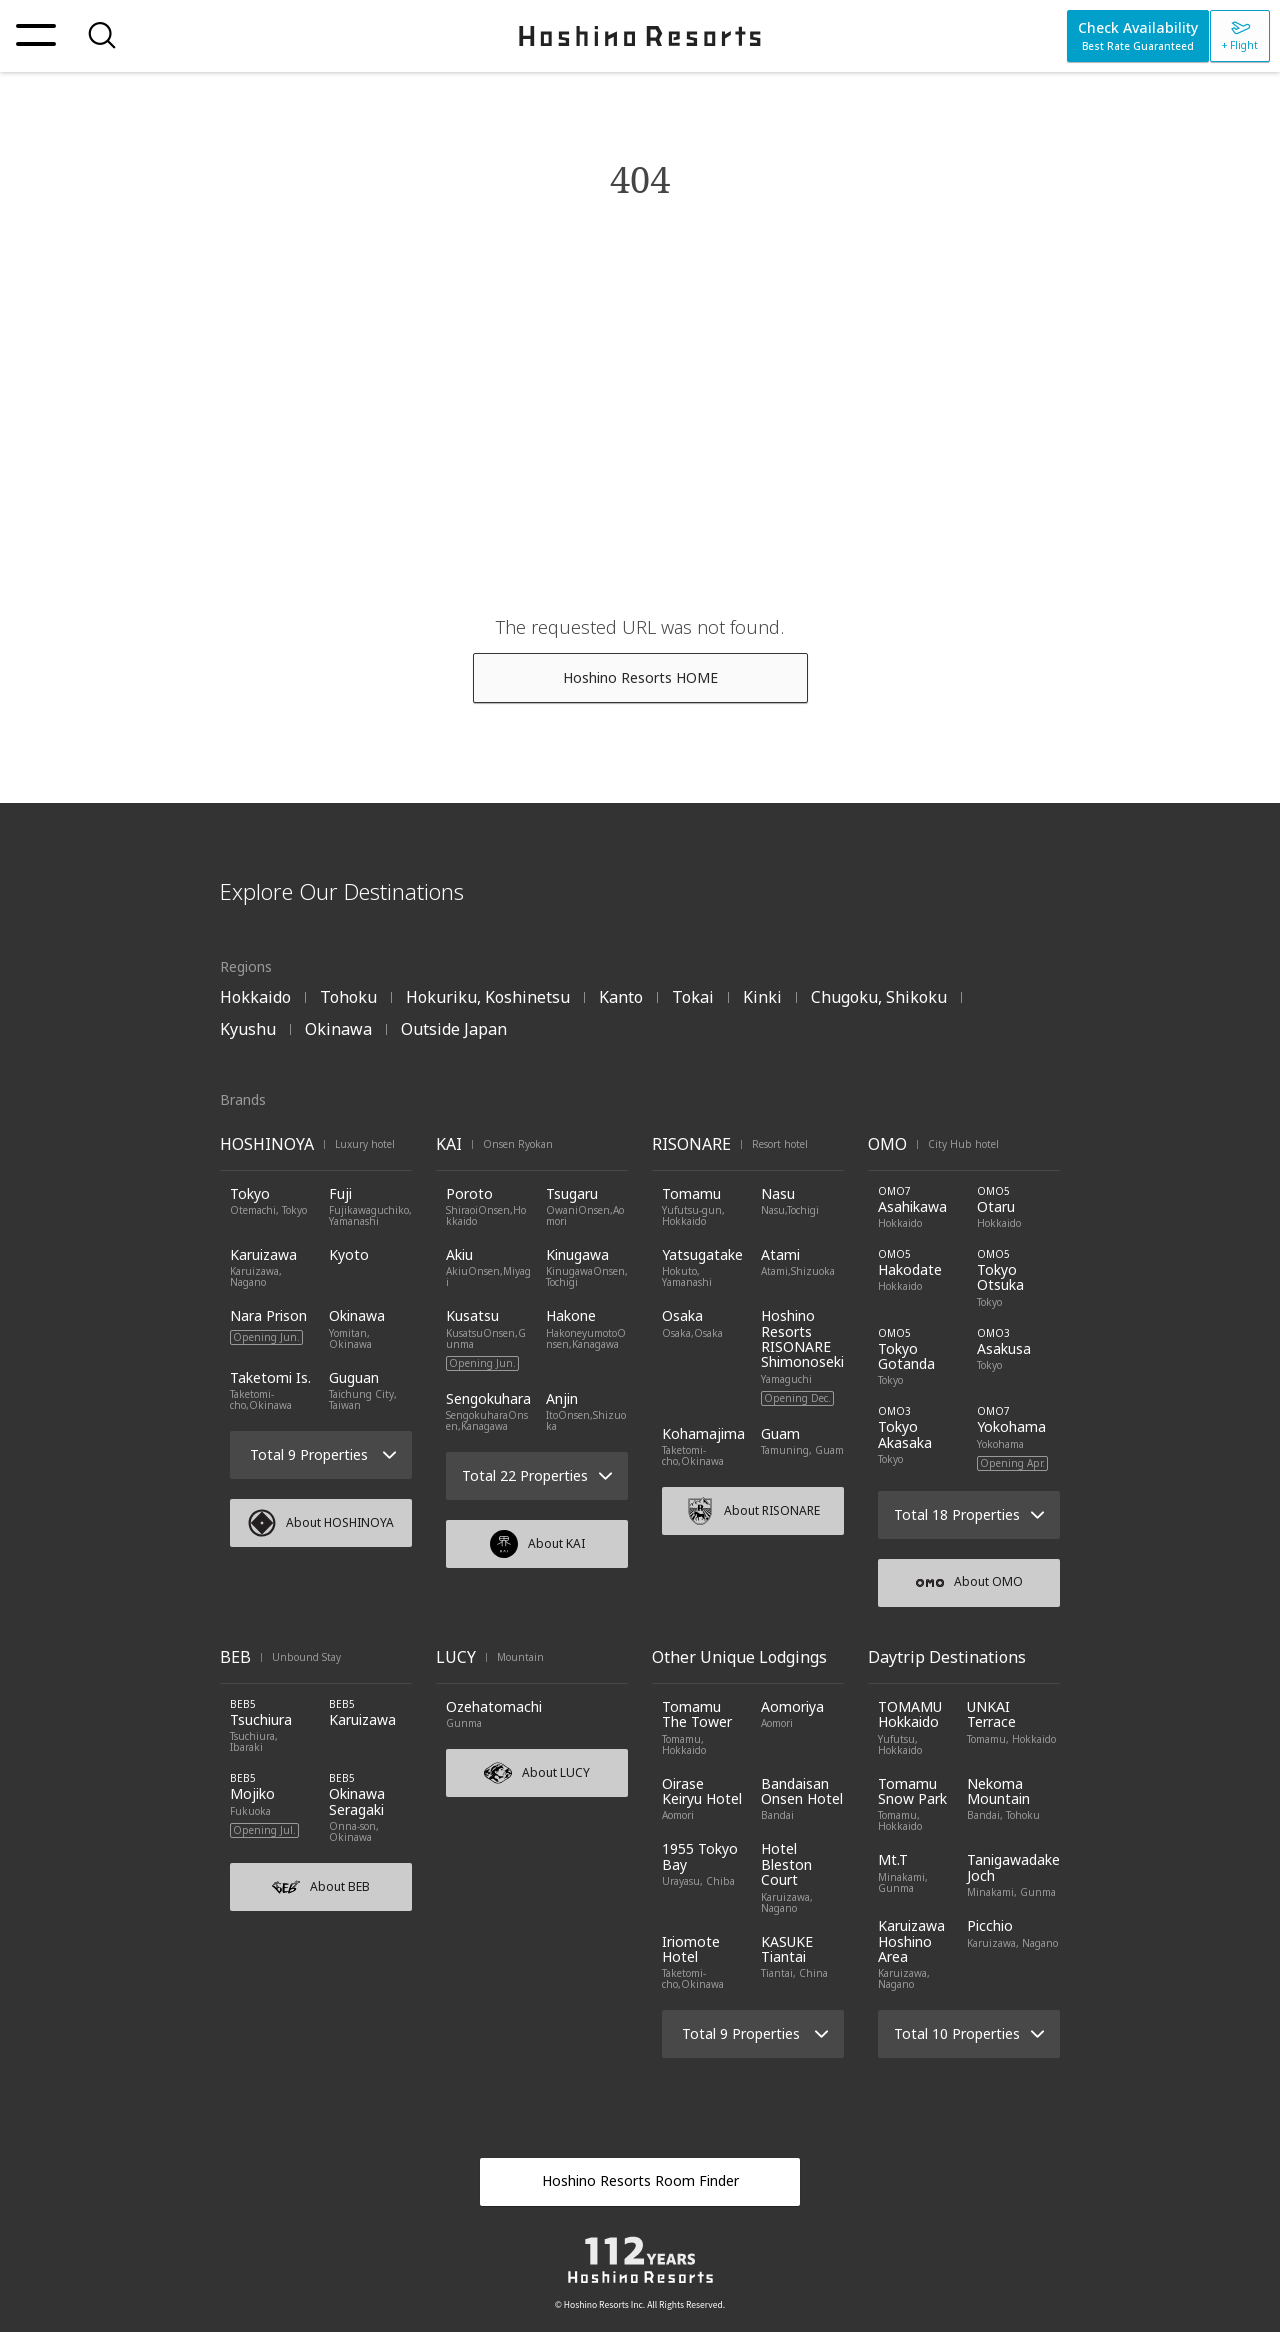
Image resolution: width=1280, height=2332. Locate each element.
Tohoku (348, 997)
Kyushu (248, 1029)
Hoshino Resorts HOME (640, 677)
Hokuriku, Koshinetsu (488, 997)
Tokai (693, 997)
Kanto (621, 997)
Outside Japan (454, 1029)
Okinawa (338, 1029)
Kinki (762, 997)
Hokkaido (255, 997)
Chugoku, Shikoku (879, 997)
